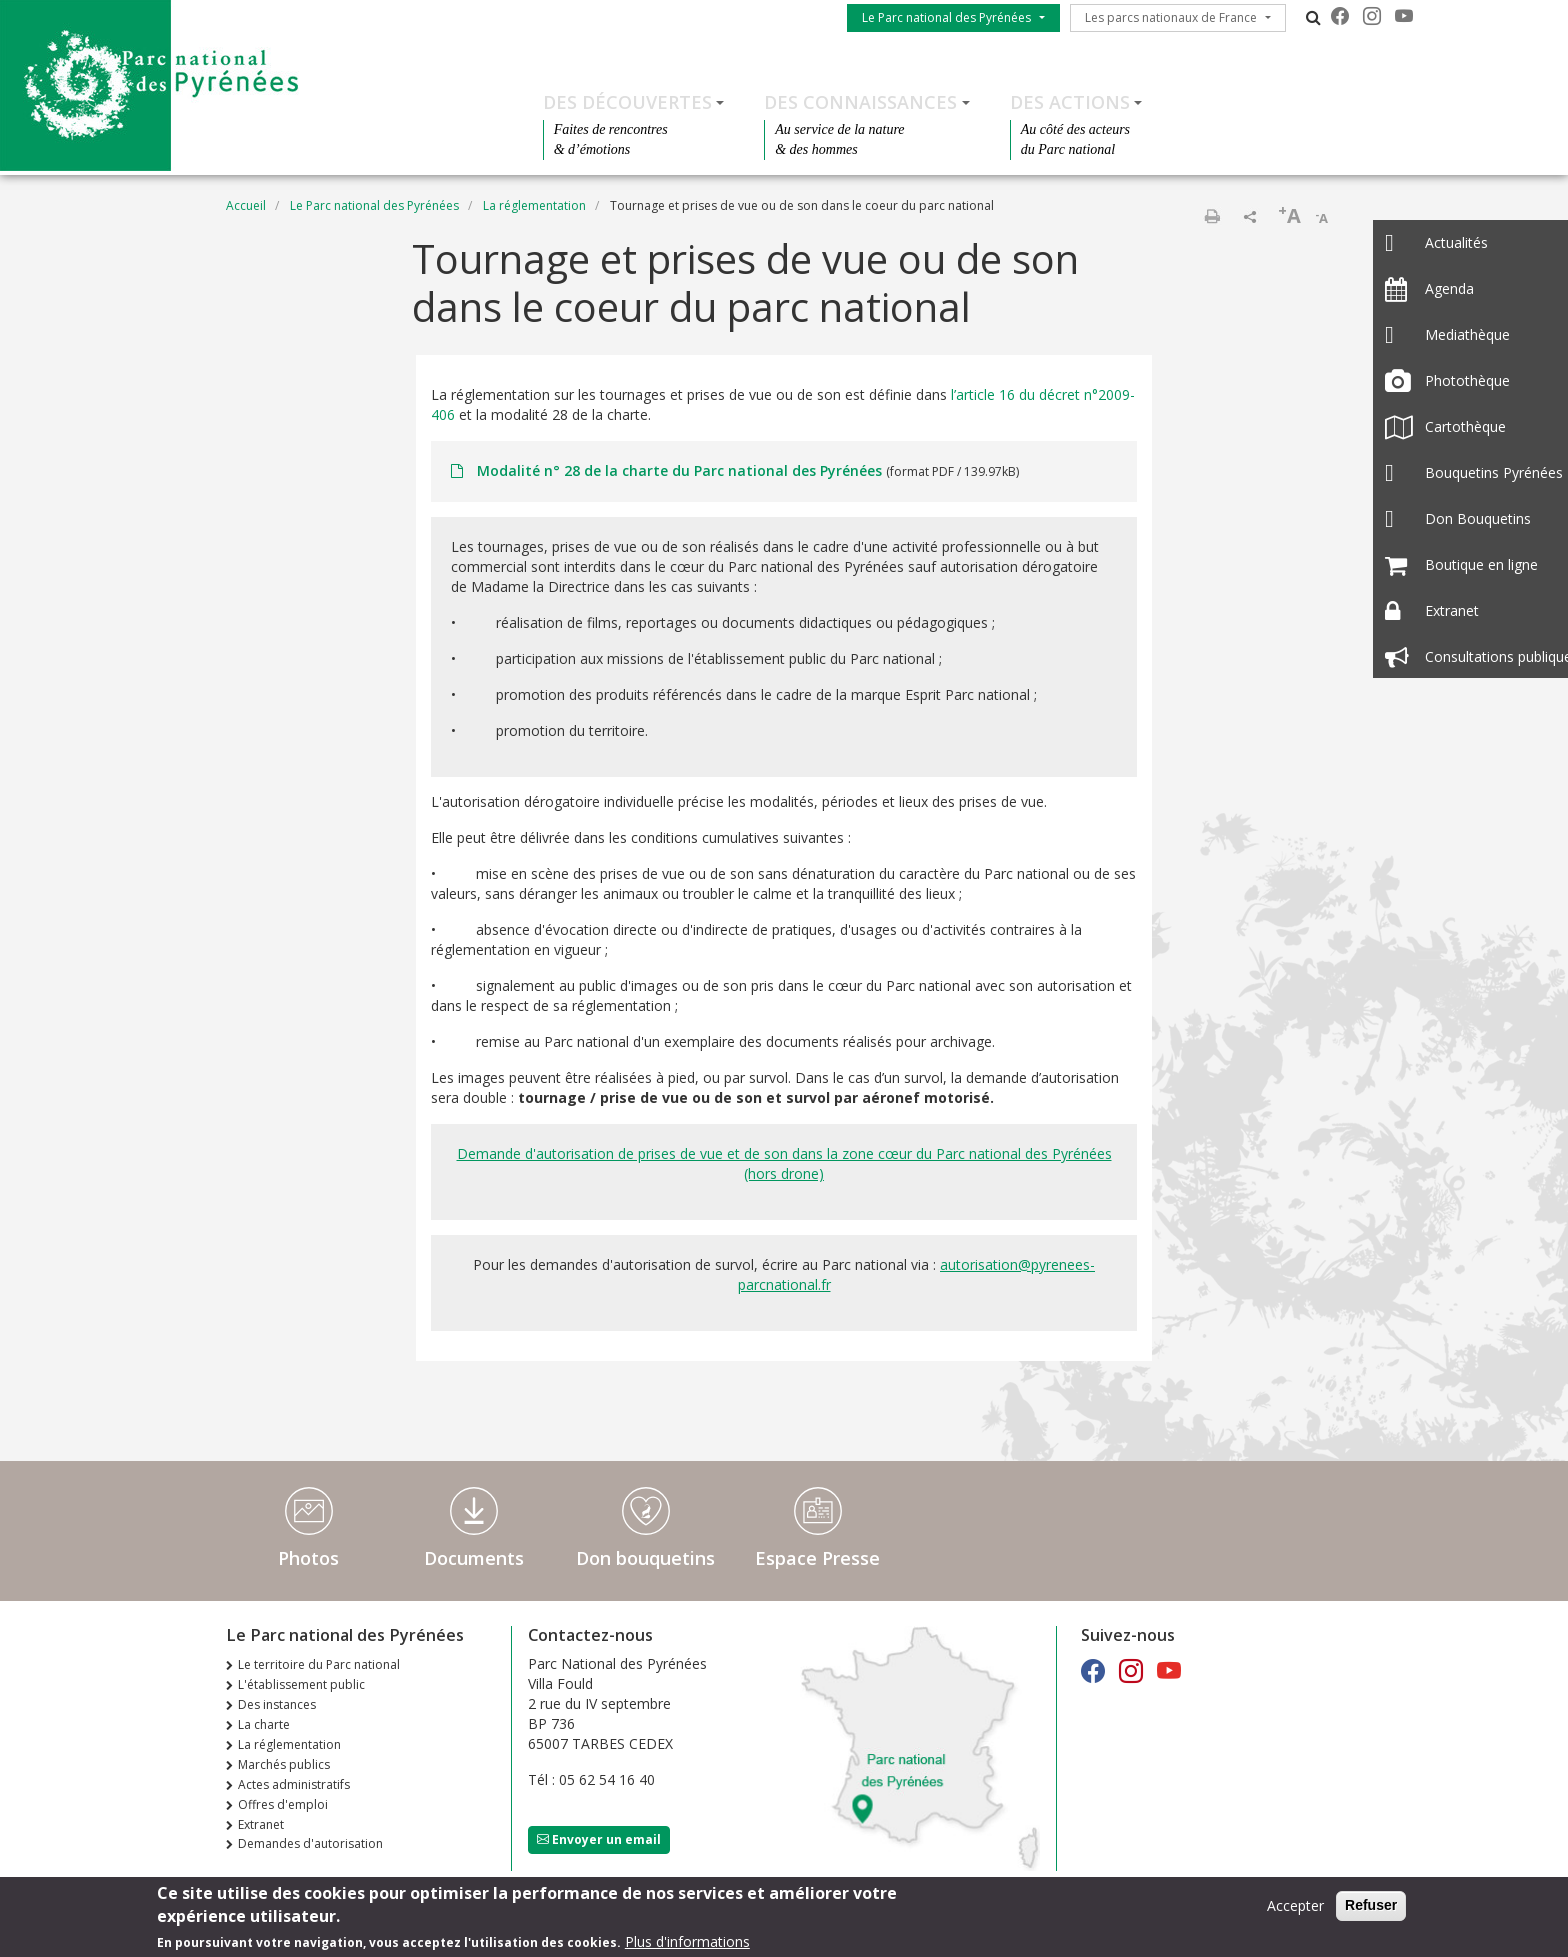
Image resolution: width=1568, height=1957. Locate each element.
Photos (308, 1558)
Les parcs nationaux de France (1171, 17)
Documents (474, 1558)
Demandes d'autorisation (310, 1843)
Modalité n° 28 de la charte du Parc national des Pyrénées (679, 470)
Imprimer (1212, 216)
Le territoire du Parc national (319, 1664)
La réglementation (534, 205)
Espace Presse (817, 1558)
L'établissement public (301, 1684)
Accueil (246, 205)
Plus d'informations (687, 1942)
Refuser (1371, 1907)
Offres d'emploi (283, 1804)
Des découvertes (627, 102)
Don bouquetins (645, 1558)
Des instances (277, 1704)
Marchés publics (284, 1764)
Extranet (261, 1824)
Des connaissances (860, 102)
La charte (264, 1724)
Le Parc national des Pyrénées (946, 17)
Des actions (1070, 102)
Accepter (1295, 1907)
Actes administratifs (294, 1784)
